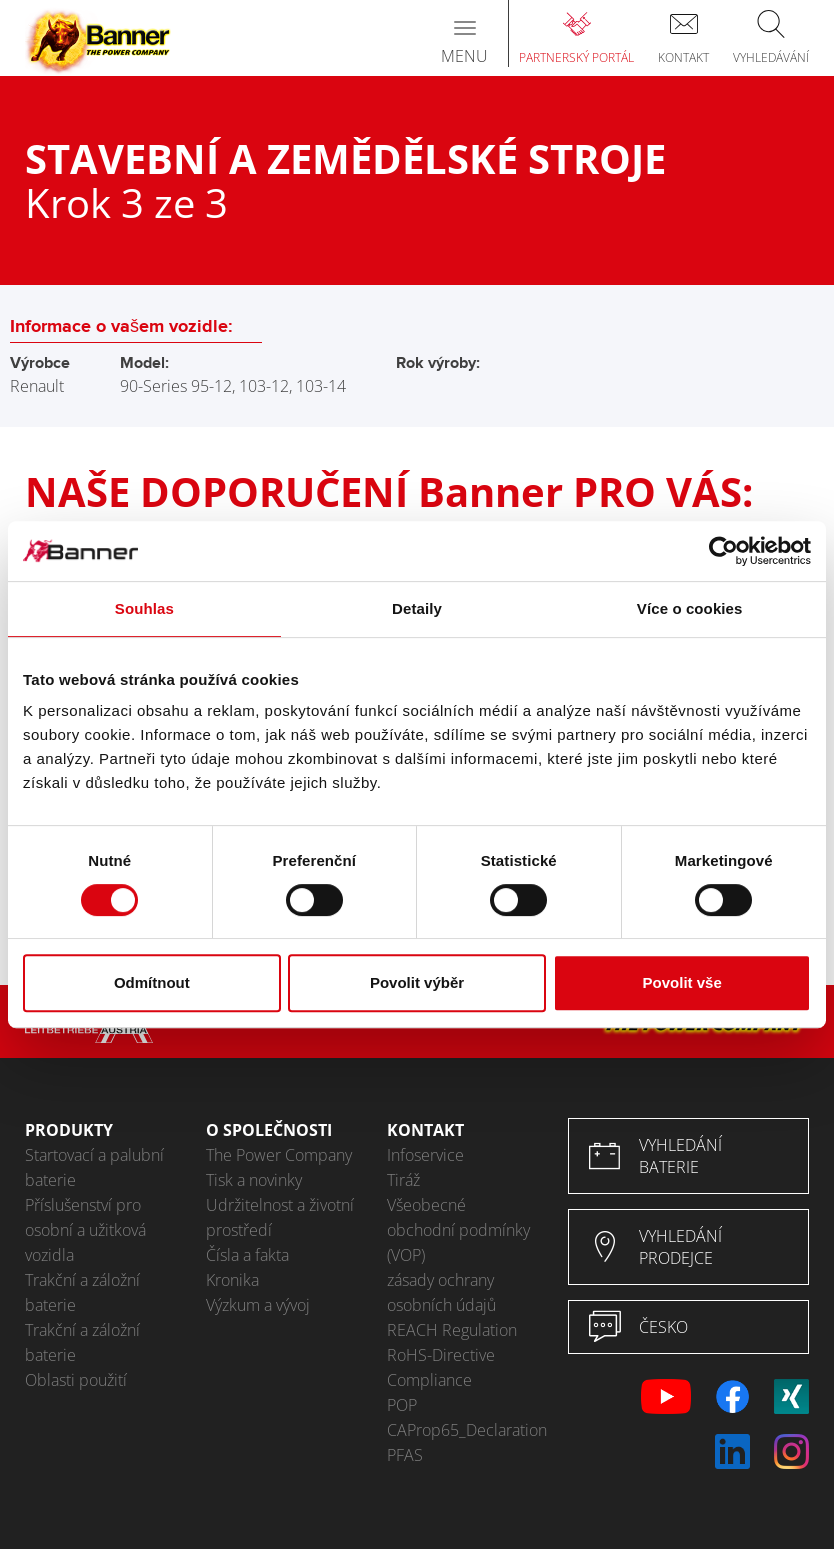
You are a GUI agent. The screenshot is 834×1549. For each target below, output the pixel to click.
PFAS (405, 1455)
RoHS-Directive (441, 1355)
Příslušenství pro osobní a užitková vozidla (85, 1230)
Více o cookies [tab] (690, 608)
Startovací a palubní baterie (94, 1167)
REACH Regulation (452, 1330)
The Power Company (279, 1155)
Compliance (429, 1380)
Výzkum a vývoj (258, 1305)
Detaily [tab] (417, 608)
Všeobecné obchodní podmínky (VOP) (458, 1230)
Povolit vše (682, 982)
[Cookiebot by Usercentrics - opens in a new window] (723, 551)
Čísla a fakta (247, 1255)
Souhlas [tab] (144, 608)
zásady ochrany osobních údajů (441, 1292)
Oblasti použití (76, 1380)
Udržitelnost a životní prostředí (280, 1217)
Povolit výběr (417, 982)
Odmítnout (152, 982)
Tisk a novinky (254, 1180)
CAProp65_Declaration (462, 1430)
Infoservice (425, 1155)
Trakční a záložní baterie (82, 1292)
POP (402, 1405)
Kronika (232, 1280)
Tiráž (403, 1180)
